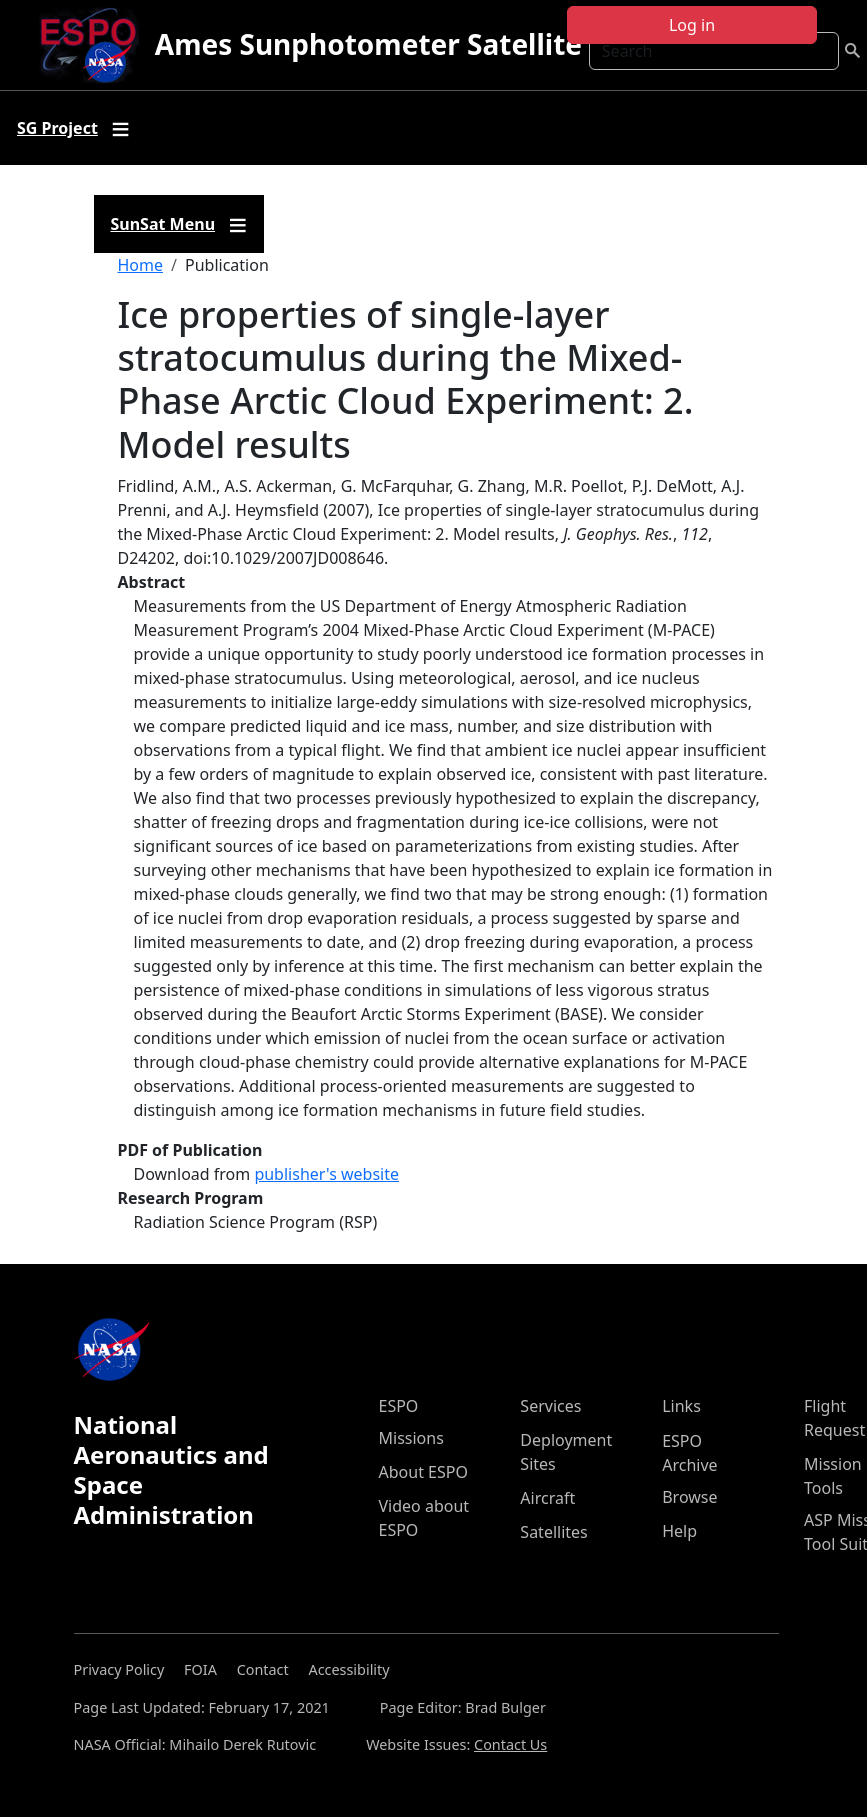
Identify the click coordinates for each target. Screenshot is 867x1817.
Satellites (553, 1532)
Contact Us (510, 1744)
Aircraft (547, 1498)
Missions (411, 1438)
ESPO (399, 1406)
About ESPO (423, 1472)
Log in (692, 25)
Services (550, 1406)
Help (679, 1531)
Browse (689, 1497)
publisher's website (326, 1174)
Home (141, 265)
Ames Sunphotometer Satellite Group (415, 44)
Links (681, 1406)
